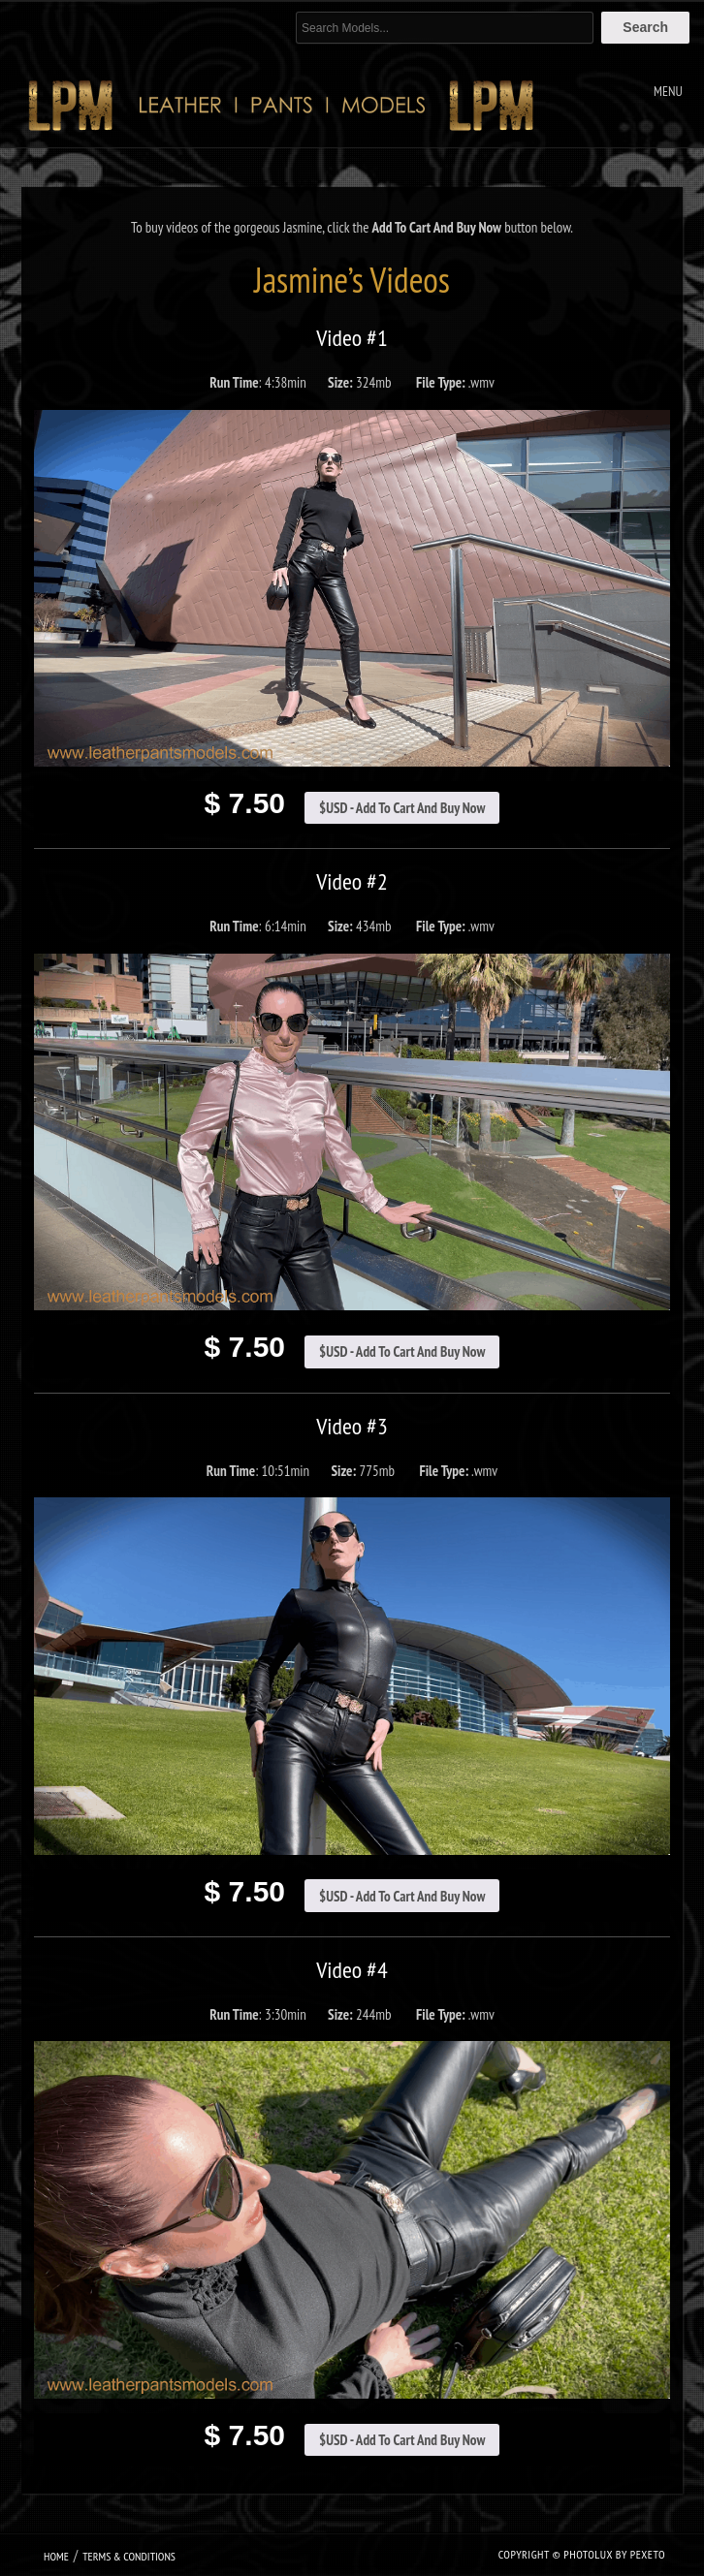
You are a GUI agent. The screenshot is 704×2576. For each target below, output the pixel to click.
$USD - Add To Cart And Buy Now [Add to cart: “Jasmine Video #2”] (402, 1351)
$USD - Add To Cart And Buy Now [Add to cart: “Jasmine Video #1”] (402, 808)
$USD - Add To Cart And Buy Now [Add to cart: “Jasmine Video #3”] (402, 1896)
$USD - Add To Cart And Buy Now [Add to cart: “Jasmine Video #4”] (402, 2440)
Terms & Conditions (129, 2556)
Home (56, 2556)
